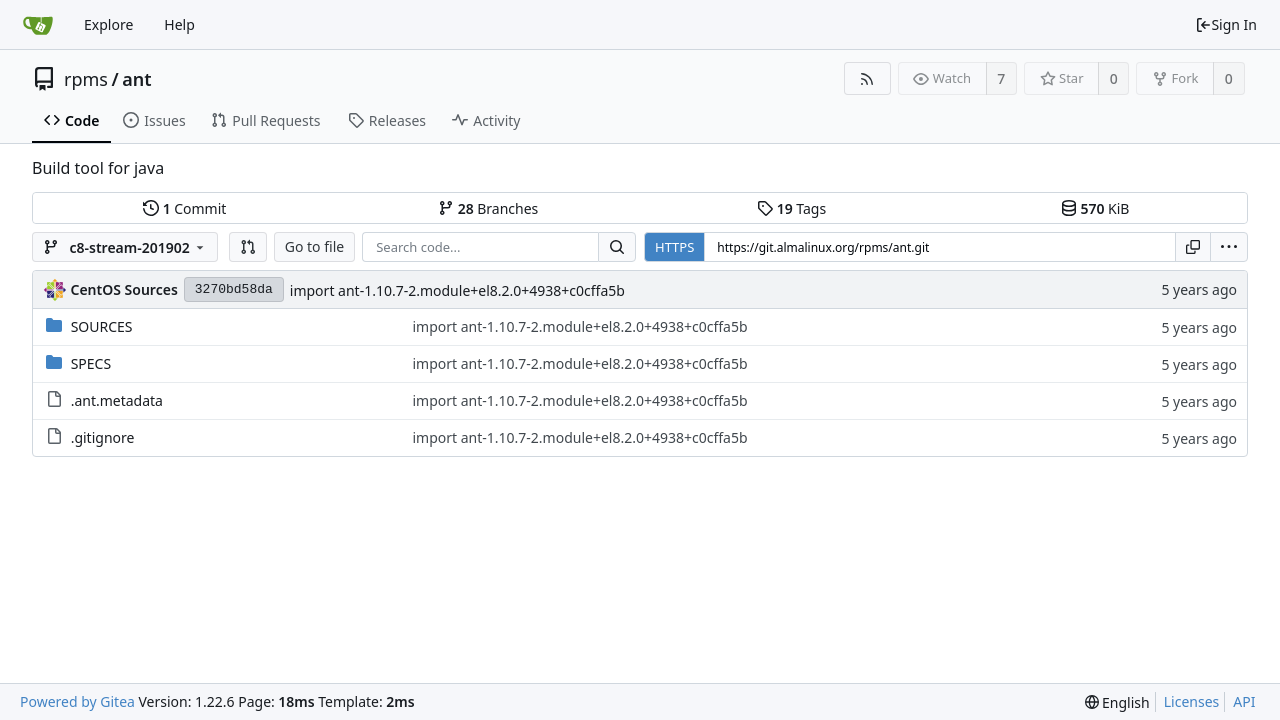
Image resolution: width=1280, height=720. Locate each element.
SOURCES (102, 326)
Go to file (314, 246)
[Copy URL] (1193, 247)
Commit (184, 208)
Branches (488, 208)
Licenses (1192, 701)
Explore (108, 24)
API (1244, 701)
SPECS (91, 363)
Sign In (1226, 24)
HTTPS (674, 247)
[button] (248, 247)
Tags (791, 208)
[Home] (38, 25)
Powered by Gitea (77, 701)
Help (179, 24)
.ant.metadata (117, 400)
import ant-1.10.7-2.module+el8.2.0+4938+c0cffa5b (457, 290)
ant (136, 79)
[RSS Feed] (867, 78)
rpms (86, 79)
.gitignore (103, 437)
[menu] (1229, 247)
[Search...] (617, 247)
